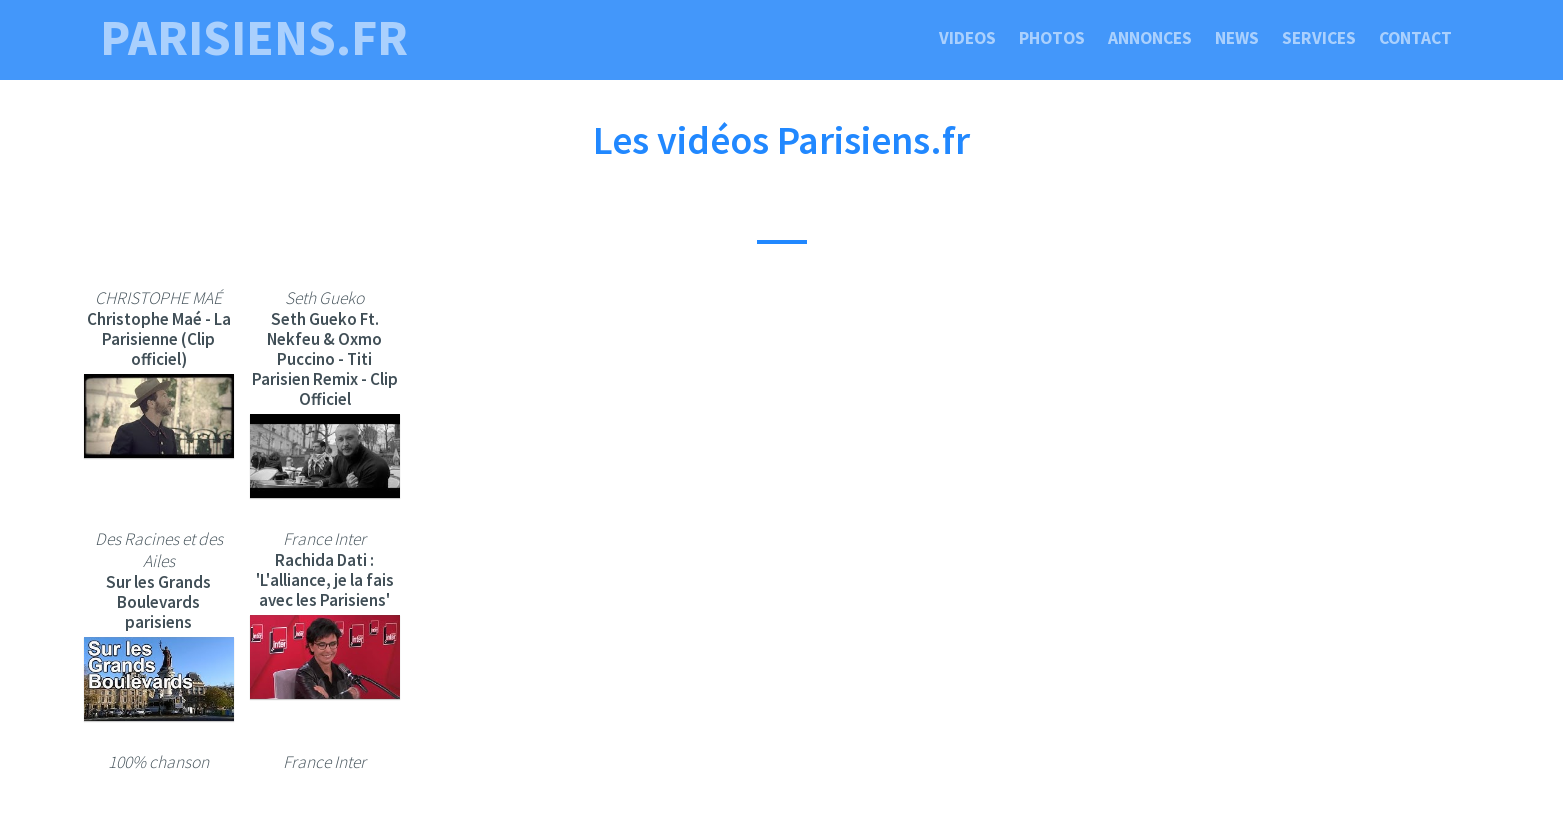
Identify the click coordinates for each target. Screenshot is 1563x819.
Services (1319, 38)
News (1237, 38)
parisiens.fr (254, 38)
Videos (967, 38)
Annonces (1150, 38)
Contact (1415, 38)
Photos (1052, 38)
